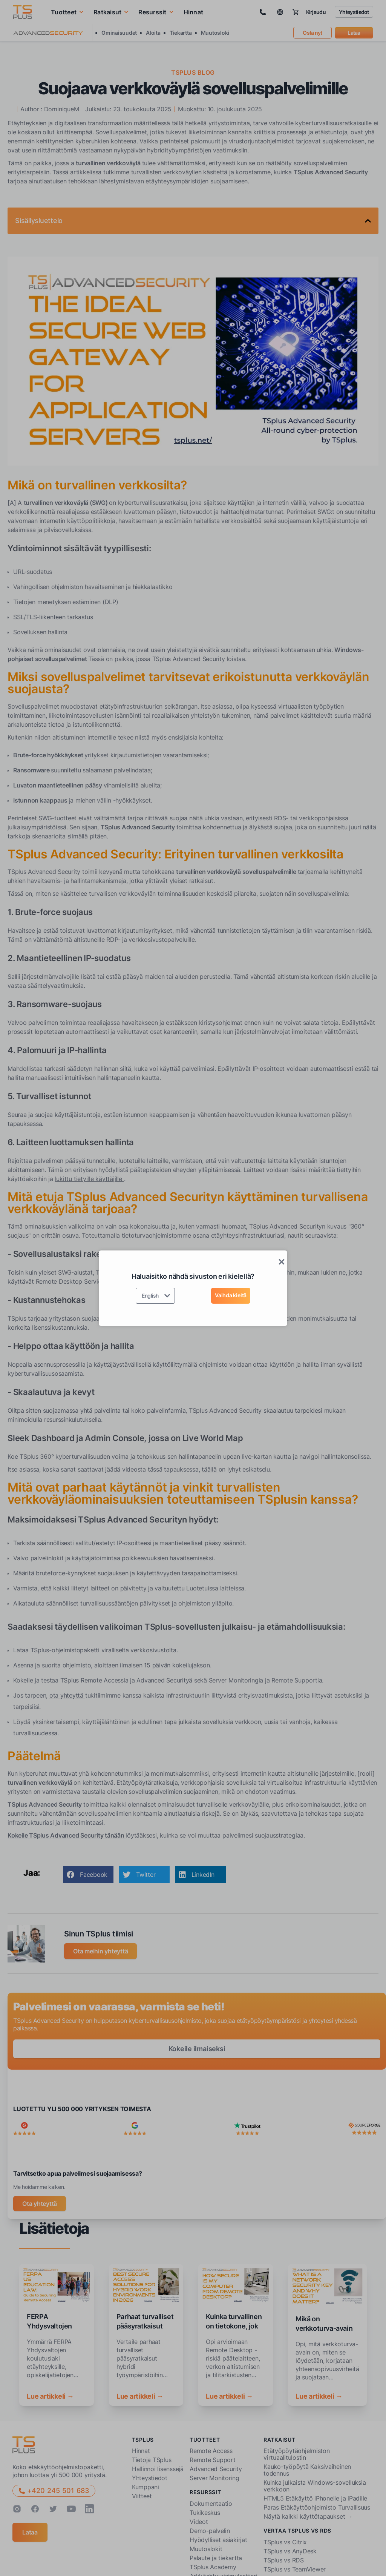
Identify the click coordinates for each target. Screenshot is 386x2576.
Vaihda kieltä (231, 1295)
